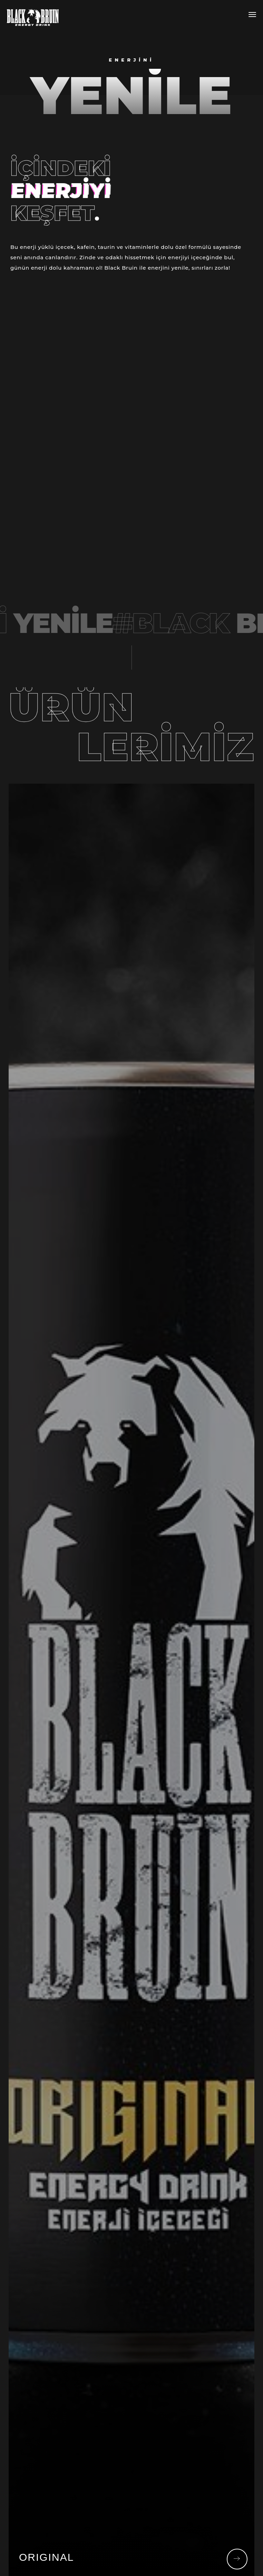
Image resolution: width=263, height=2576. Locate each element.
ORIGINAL (46, 2557)
